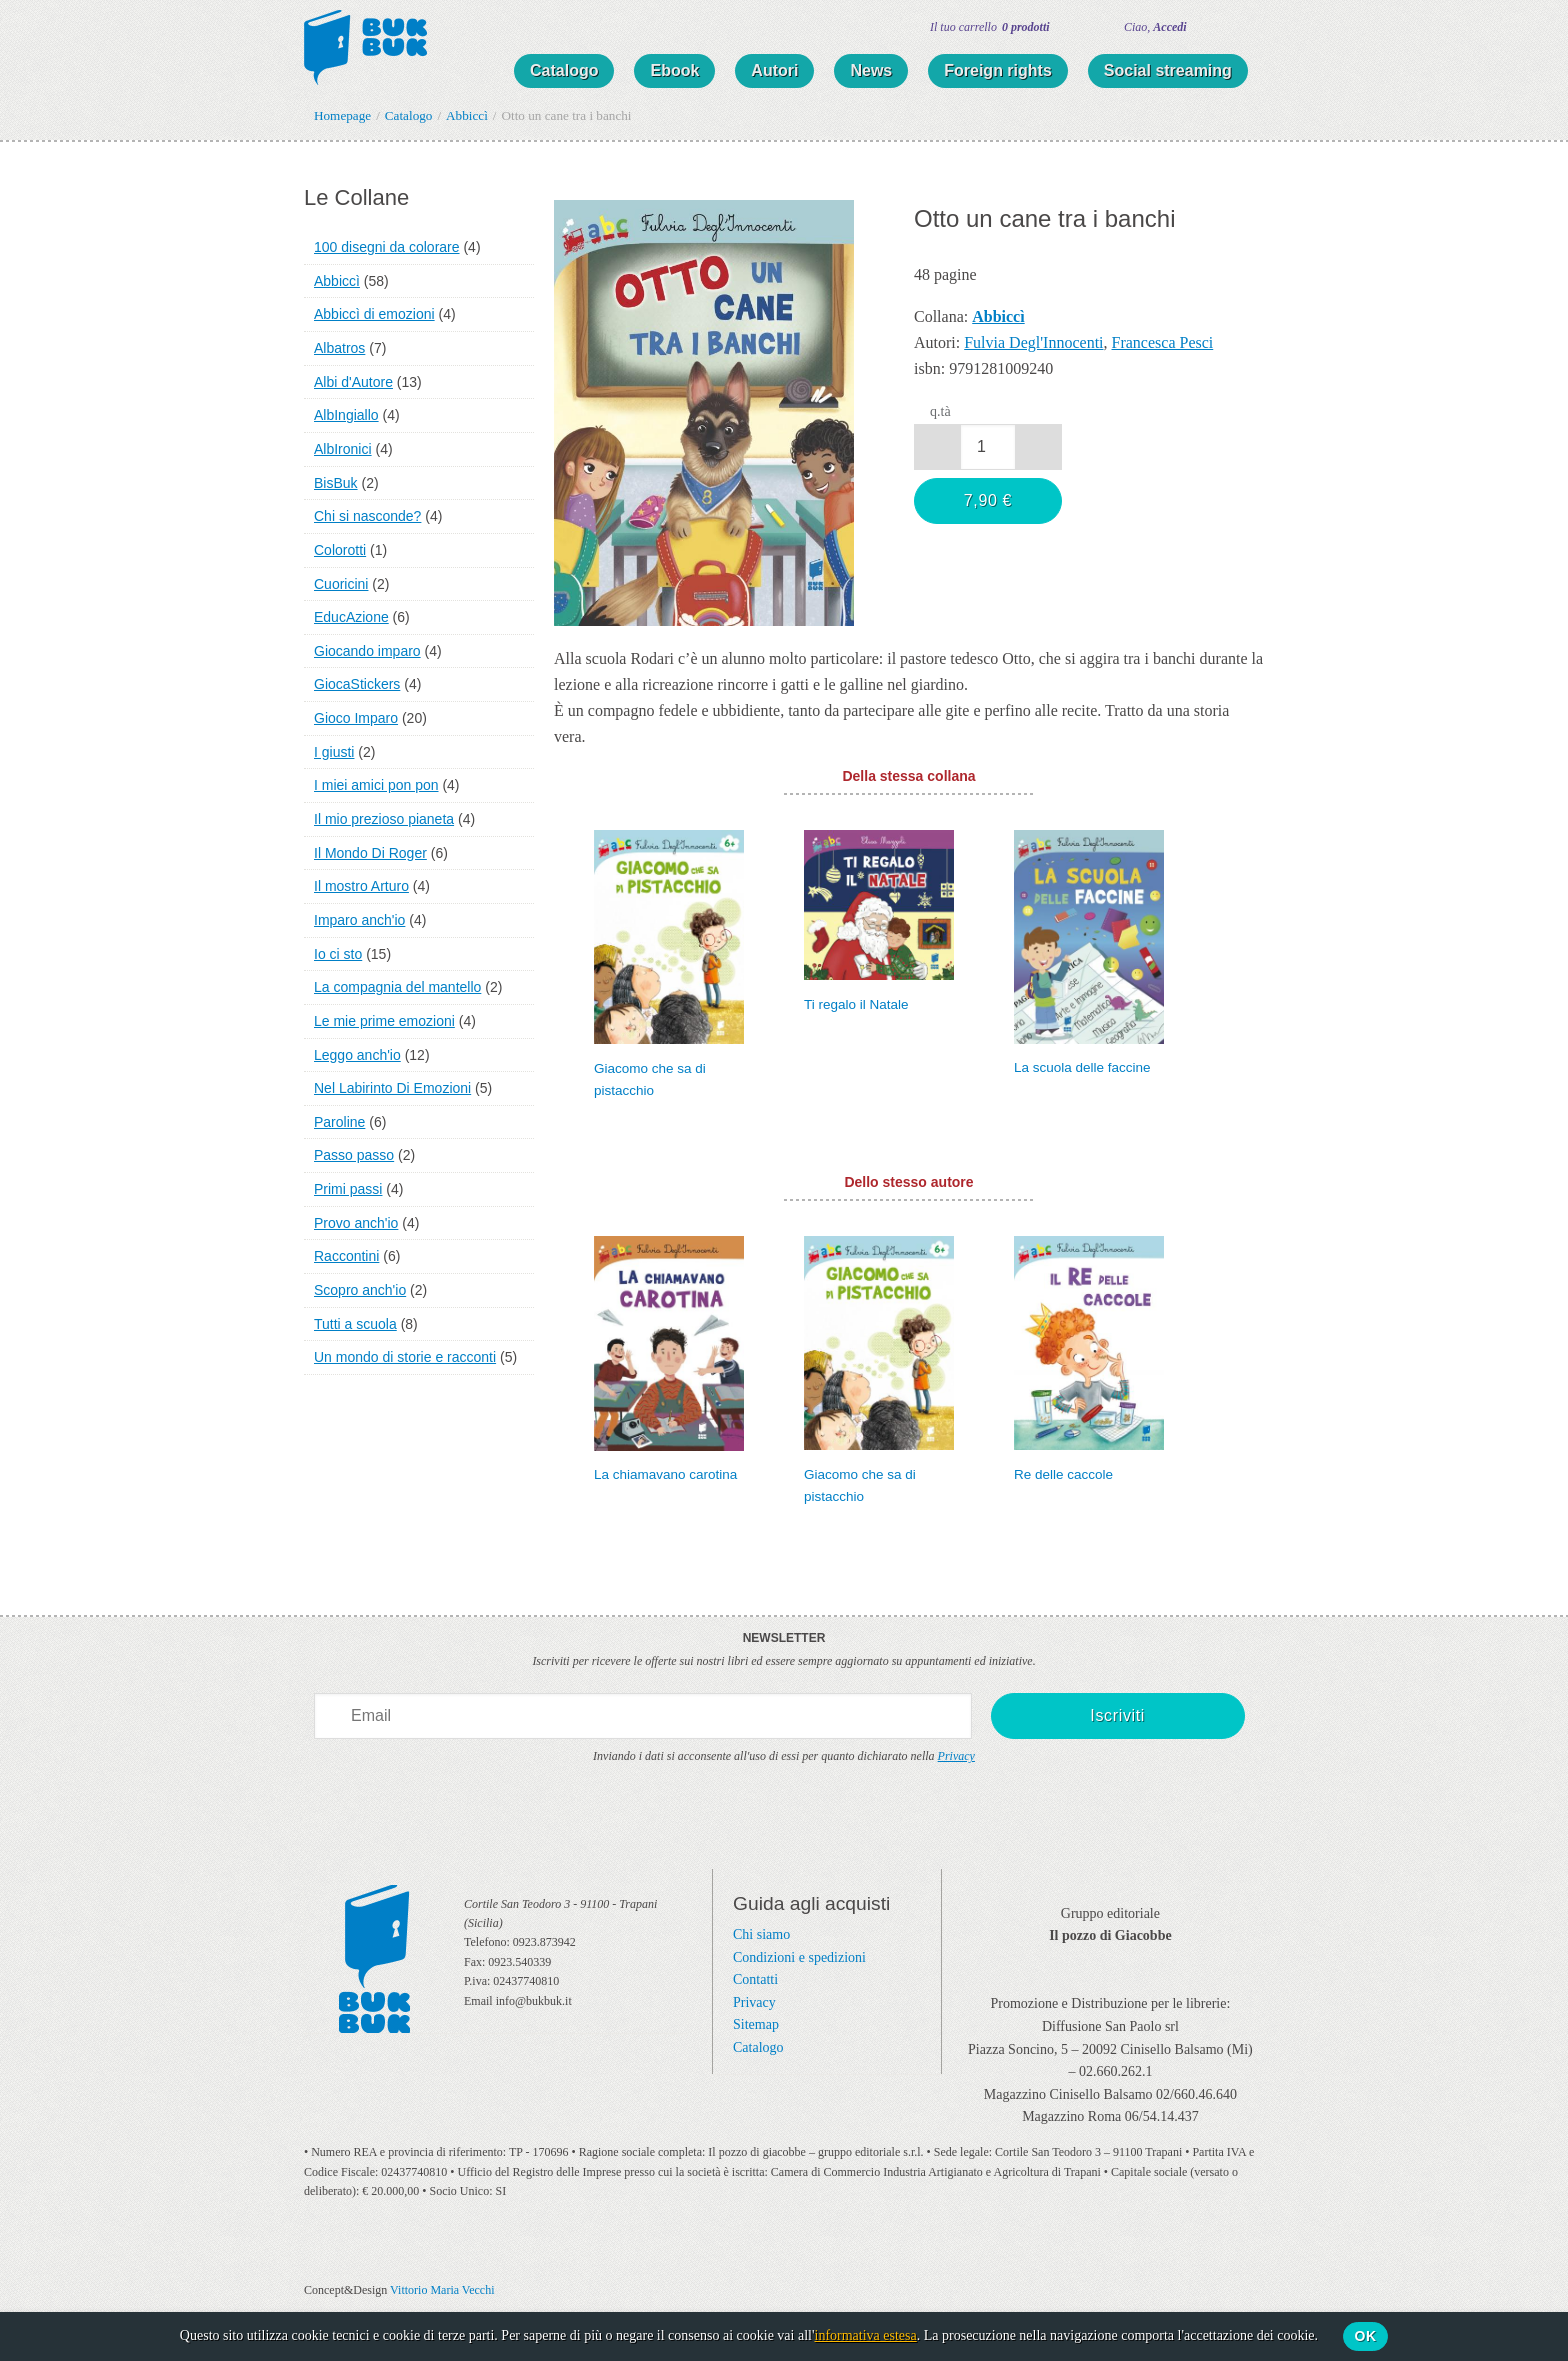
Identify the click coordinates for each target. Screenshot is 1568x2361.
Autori (774, 70)
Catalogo (564, 70)
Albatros (339, 348)
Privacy (956, 1756)
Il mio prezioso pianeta (384, 819)
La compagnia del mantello (397, 987)
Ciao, (1155, 27)
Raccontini (346, 1256)
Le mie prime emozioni (384, 1021)
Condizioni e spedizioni (799, 1957)
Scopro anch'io (360, 1290)
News (871, 70)
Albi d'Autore (353, 382)
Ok (1366, 2336)
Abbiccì (337, 281)
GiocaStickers (357, 684)
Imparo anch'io (359, 920)
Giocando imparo (367, 651)
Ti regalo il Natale (856, 1004)
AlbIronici (343, 449)
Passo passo (354, 1155)
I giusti (334, 752)
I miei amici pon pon (376, 785)
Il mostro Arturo (361, 886)
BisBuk (336, 483)
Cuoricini (341, 584)
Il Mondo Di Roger (370, 853)
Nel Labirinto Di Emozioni (392, 1088)
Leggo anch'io (357, 1055)
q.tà (940, 411)
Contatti (755, 1979)
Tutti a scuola (355, 1324)
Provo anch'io (356, 1223)
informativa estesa (866, 2335)
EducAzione (351, 617)
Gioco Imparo (356, 718)
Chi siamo (761, 1934)
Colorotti (340, 550)
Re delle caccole (1063, 1474)
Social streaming (1168, 70)
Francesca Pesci (1163, 342)
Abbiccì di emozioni (374, 314)
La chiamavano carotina (665, 1474)
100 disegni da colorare (387, 247)
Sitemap (756, 2024)
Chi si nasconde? (367, 516)
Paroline (339, 1122)
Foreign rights (998, 70)
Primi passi (348, 1189)
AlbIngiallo (346, 415)
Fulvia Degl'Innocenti (1033, 342)
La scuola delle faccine (1082, 1067)
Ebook (674, 70)
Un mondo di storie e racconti (405, 1357)
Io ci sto (338, 954)
